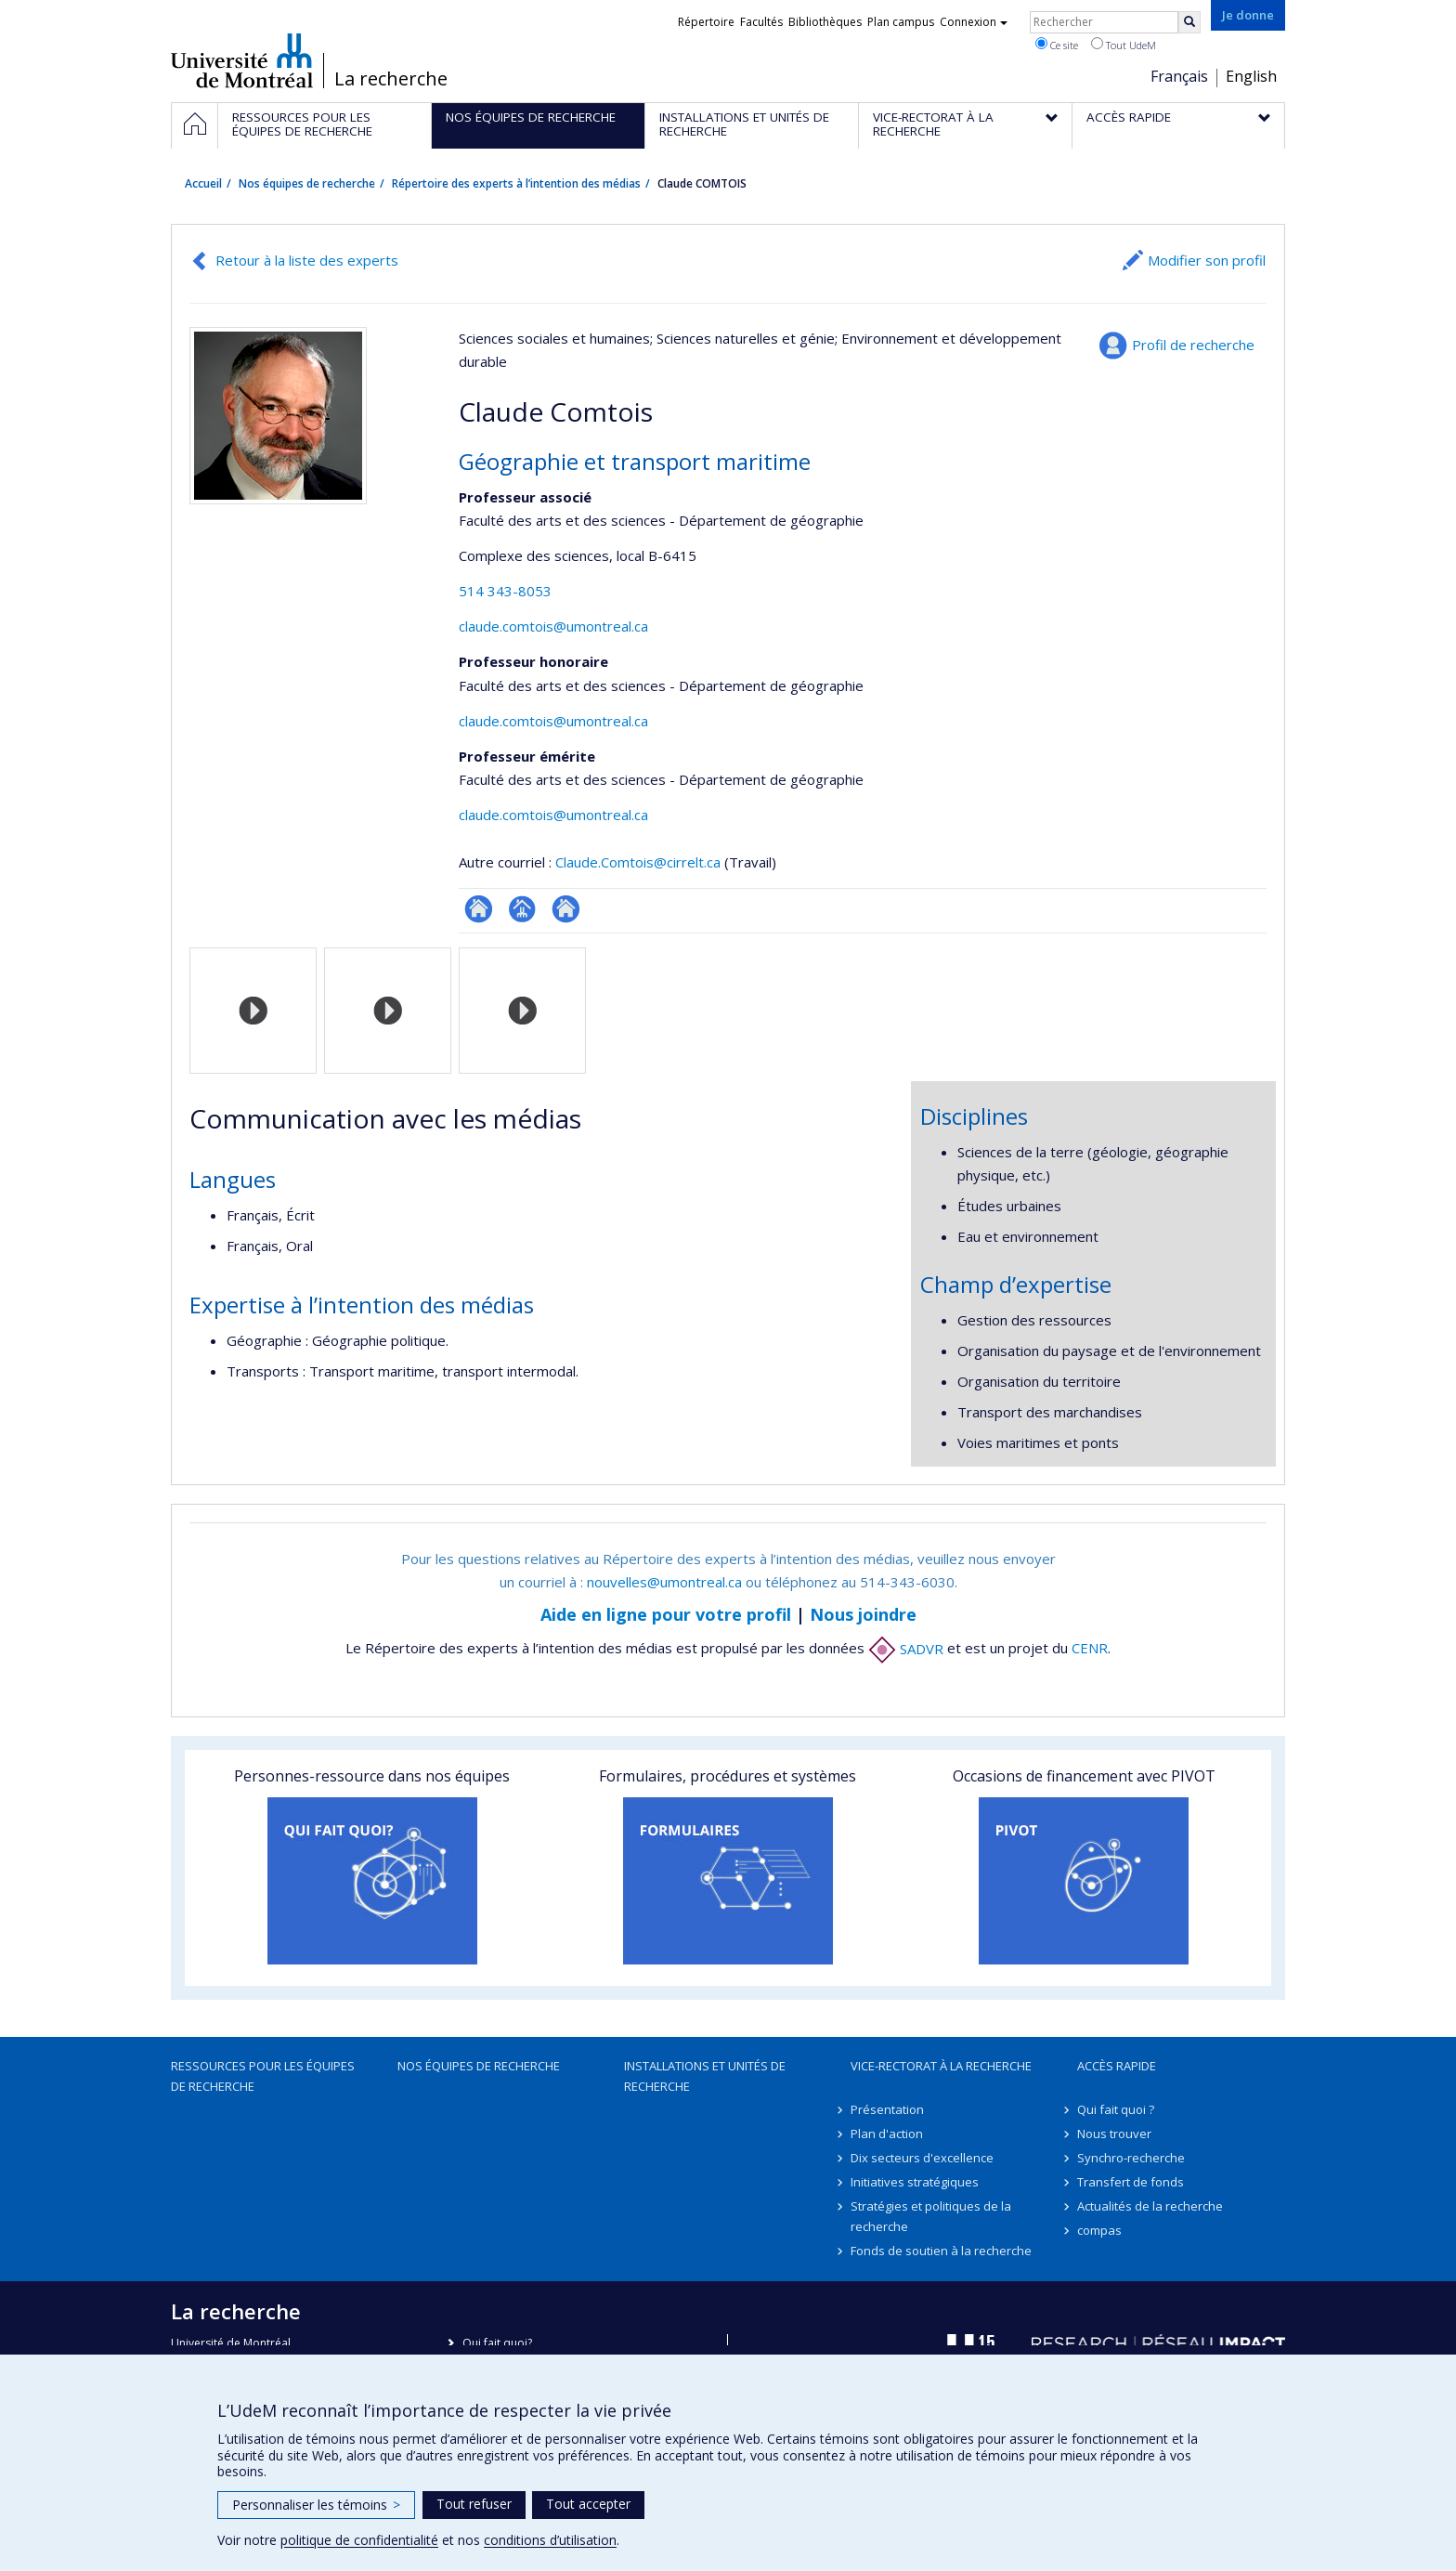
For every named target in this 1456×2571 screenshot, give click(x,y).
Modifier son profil (1207, 260)
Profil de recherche (1193, 344)
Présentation (887, 2109)
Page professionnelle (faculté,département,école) (522, 908)
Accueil (203, 183)
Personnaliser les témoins (316, 2504)
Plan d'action (887, 2133)
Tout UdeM (1123, 44)
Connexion (974, 22)
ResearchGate (478, 908)
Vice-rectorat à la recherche (941, 2065)
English (1251, 76)
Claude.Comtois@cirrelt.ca (638, 862)
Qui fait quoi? (497, 2343)
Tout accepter (588, 2503)
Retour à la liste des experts (306, 260)
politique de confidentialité (359, 2540)
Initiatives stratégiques (915, 2181)
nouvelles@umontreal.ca (664, 1582)
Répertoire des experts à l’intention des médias (516, 183)
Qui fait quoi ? (1115, 2109)
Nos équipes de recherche (307, 183)
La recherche (391, 79)
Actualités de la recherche (1150, 2206)
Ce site (1056, 44)
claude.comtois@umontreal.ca (553, 626)
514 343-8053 (505, 590)
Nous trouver (1114, 2133)
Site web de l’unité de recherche (566, 908)
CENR (1090, 1648)
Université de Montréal (242, 60)
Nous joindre (863, 1614)
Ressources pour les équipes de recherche (263, 2076)
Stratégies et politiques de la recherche (931, 2216)
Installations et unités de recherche (705, 2076)
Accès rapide (1116, 2065)
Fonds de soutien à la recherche (941, 2250)
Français (1179, 76)
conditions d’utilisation (550, 2540)
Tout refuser (474, 2503)
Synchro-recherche (1131, 2157)
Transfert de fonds (1130, 2181)
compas (1099, 2230)
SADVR (905, 1648)
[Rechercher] (1189, 22)
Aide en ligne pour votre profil (665, 1614)
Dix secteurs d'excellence (922, 2157)
